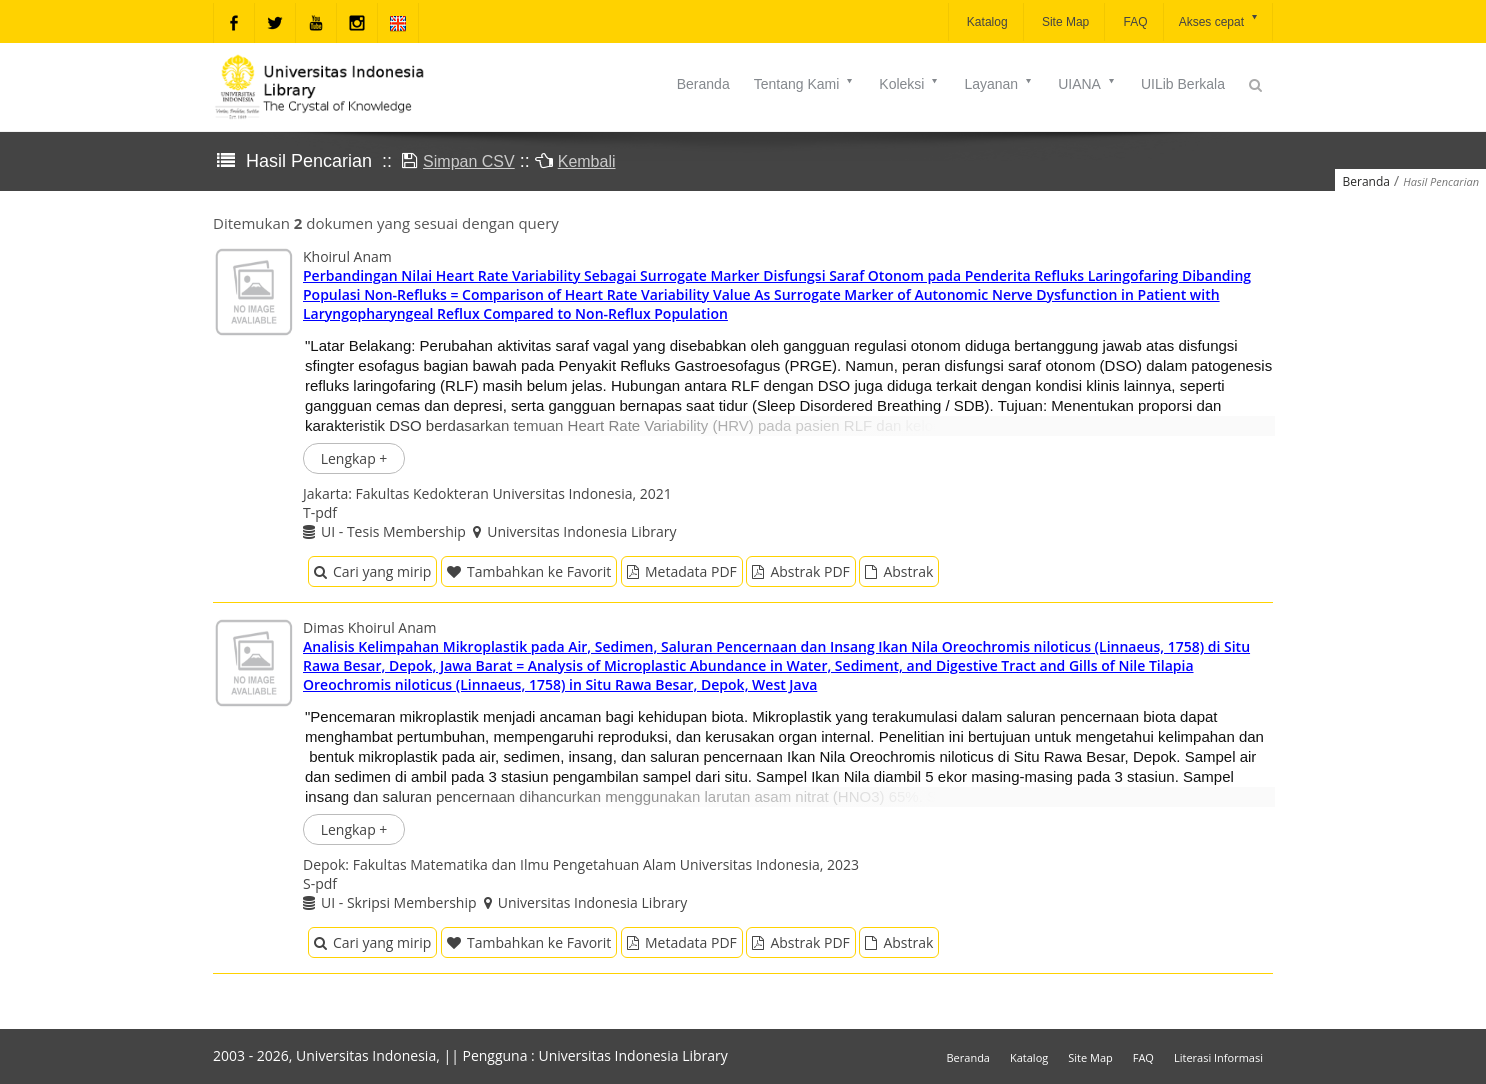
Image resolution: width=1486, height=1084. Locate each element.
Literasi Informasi (1218, 1057)
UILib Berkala (1183, 84)
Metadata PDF (682, 571)
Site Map (1064, 22)
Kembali (587, 161)
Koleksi (909, 84)
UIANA (1087, 84)
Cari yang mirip (372, 571)
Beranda (703, 84)
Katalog (986, 22)
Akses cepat (1219, 20)
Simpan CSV (469, 161)
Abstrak (899, 571)
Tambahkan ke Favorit (529, 571)
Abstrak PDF (800, 571)
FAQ (1133, 22)
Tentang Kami (805, 84)
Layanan (999, 84)
